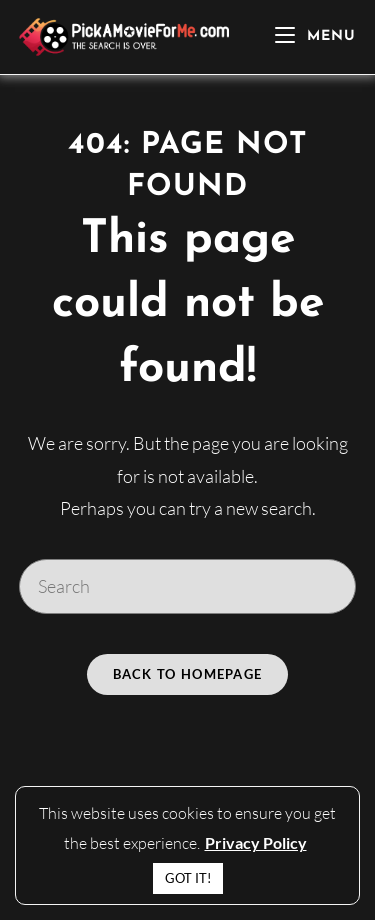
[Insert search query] (188, 586)
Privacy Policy (256, 842)
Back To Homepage (188, 674)
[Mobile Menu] (315, 36)
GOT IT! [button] (188, 878)
